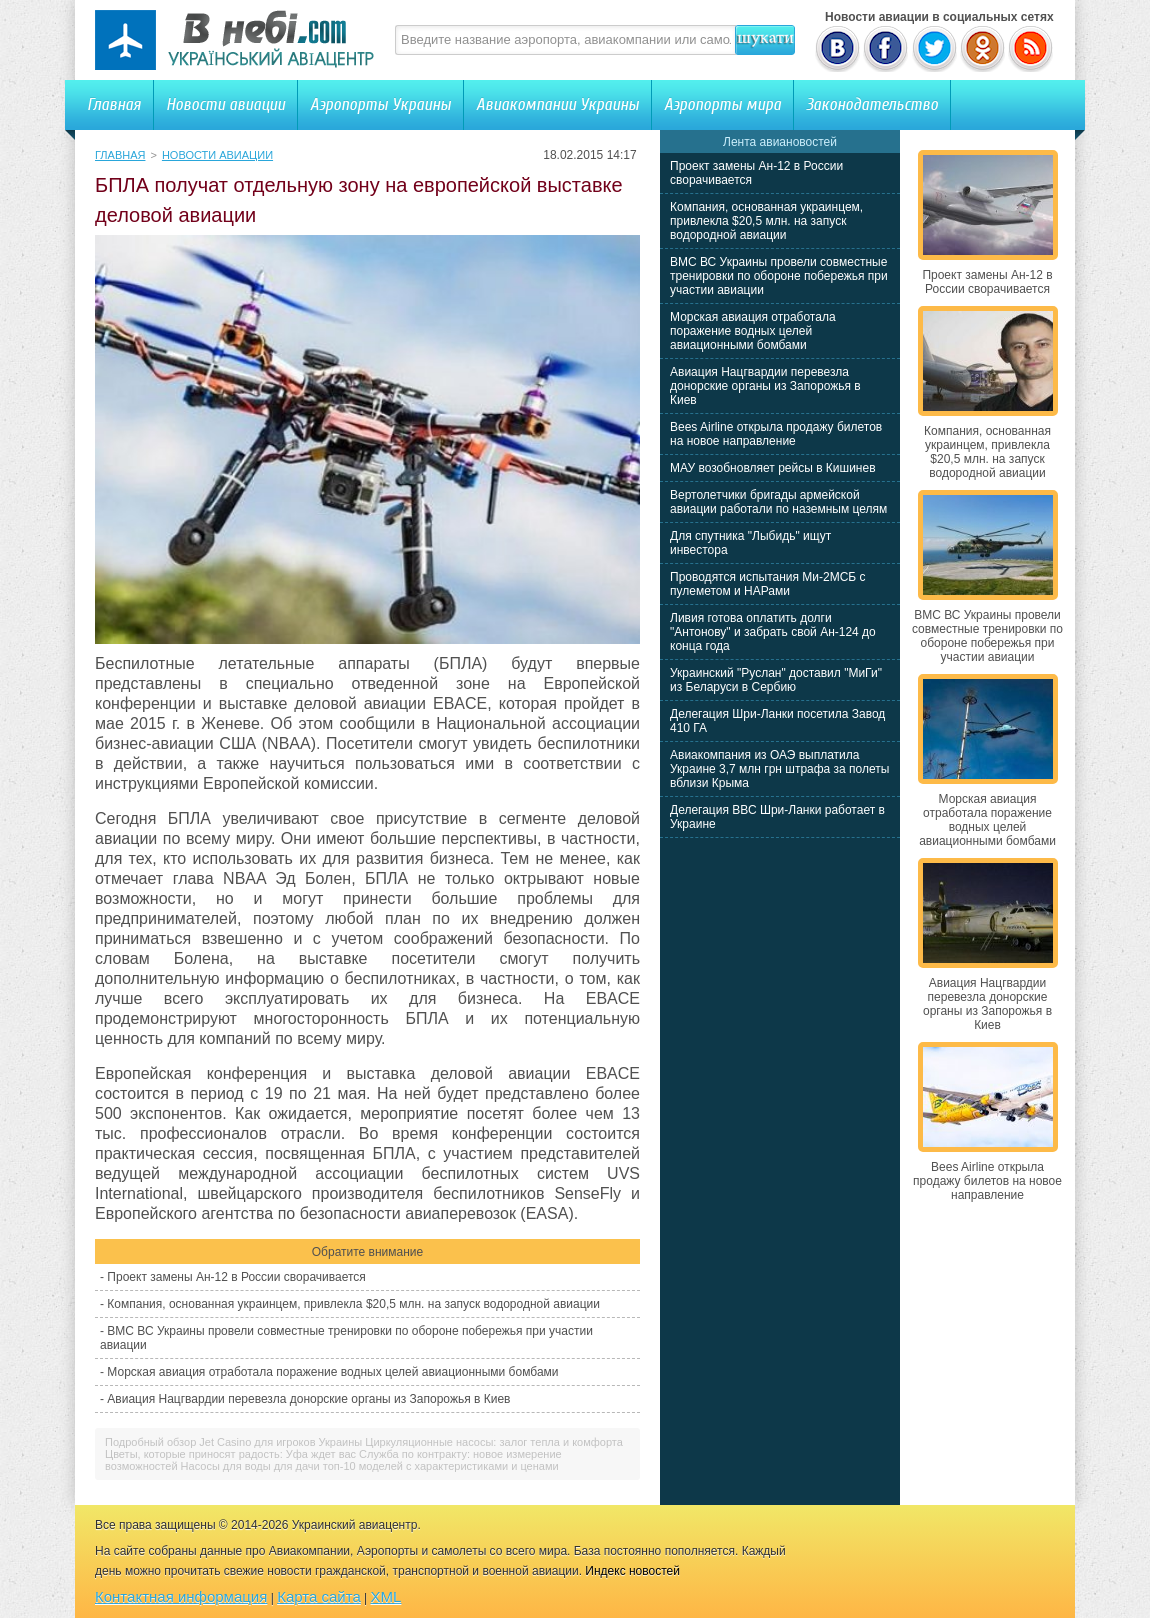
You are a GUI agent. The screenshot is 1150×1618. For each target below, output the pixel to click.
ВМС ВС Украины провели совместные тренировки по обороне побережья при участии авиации (779, 276)
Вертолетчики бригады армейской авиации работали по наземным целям (778, 502)
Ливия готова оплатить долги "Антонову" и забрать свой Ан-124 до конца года (773, 632)
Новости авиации (225, 104)
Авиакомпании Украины (557, 104)
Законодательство (872, 104)
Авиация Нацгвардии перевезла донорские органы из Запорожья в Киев (308, 1399)
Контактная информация (181, 1596)
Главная (114, 104)
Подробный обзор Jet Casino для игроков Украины (233, 1442)
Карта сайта (319, 1596)
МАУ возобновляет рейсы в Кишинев (773, 468)
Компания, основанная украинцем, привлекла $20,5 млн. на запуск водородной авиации (353, 1304)
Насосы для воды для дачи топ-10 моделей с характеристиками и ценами (370, 1466)
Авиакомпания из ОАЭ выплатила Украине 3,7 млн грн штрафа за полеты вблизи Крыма (779, 769)
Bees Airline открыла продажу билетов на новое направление (776, 434)
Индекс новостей (632, 1571)
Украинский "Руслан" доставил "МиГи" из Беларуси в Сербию (776, 680)
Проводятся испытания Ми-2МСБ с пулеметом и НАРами (768, 584)
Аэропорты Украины (380, 104)
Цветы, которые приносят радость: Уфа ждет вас (230, 1454)
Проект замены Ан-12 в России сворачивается (236, 1277)
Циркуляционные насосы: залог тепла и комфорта (494, 1442)
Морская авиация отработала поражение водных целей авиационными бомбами (332, 1372)
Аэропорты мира (722, 104)
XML (386, 1596)
